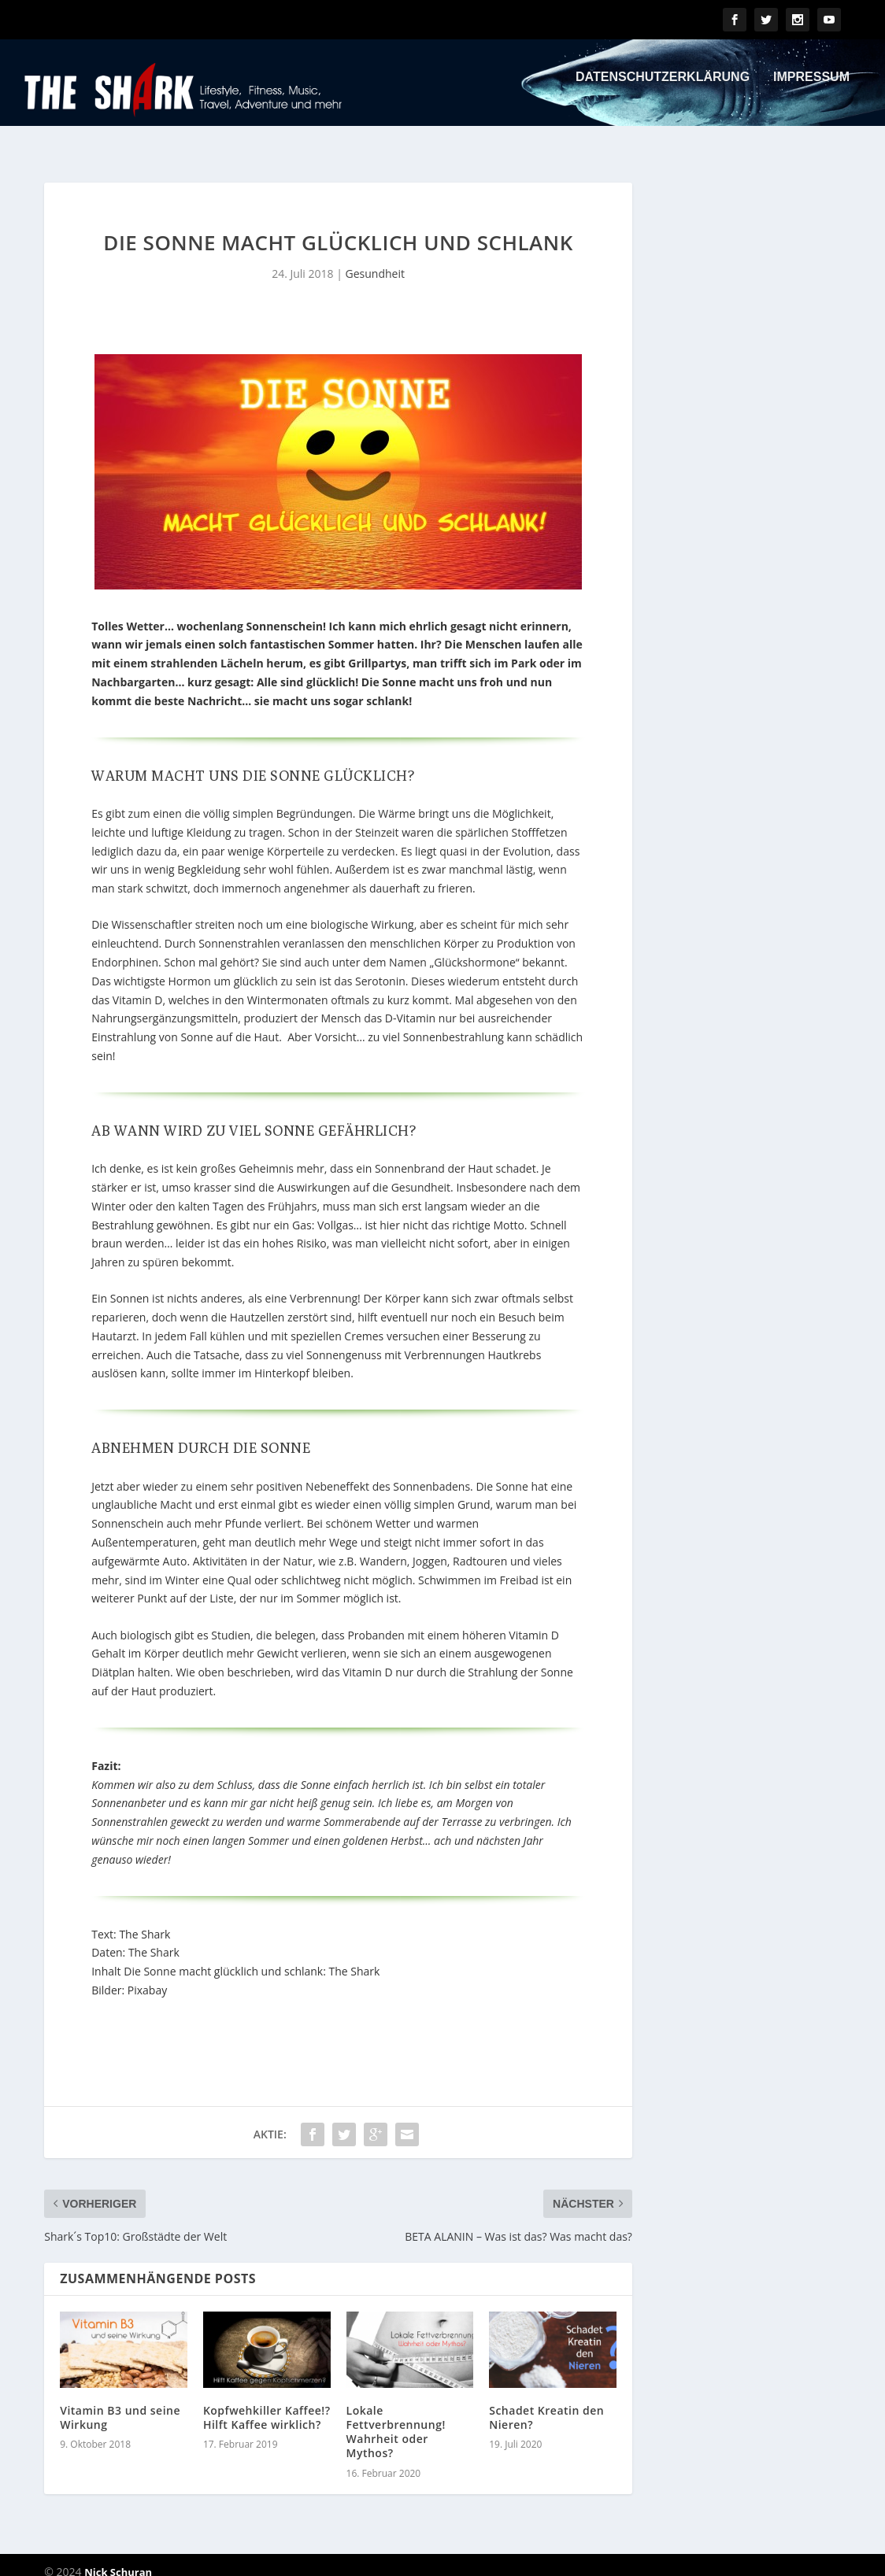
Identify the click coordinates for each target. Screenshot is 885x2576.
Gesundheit (375, 259)
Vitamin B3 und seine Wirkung (120, 2403)
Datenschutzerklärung (663, 88)
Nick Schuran (118, 2558)
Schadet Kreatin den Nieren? (546, 2403)
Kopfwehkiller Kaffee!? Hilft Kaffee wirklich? (267, 2403)
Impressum (811, 88)
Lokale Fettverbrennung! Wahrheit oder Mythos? (396, 2418)
